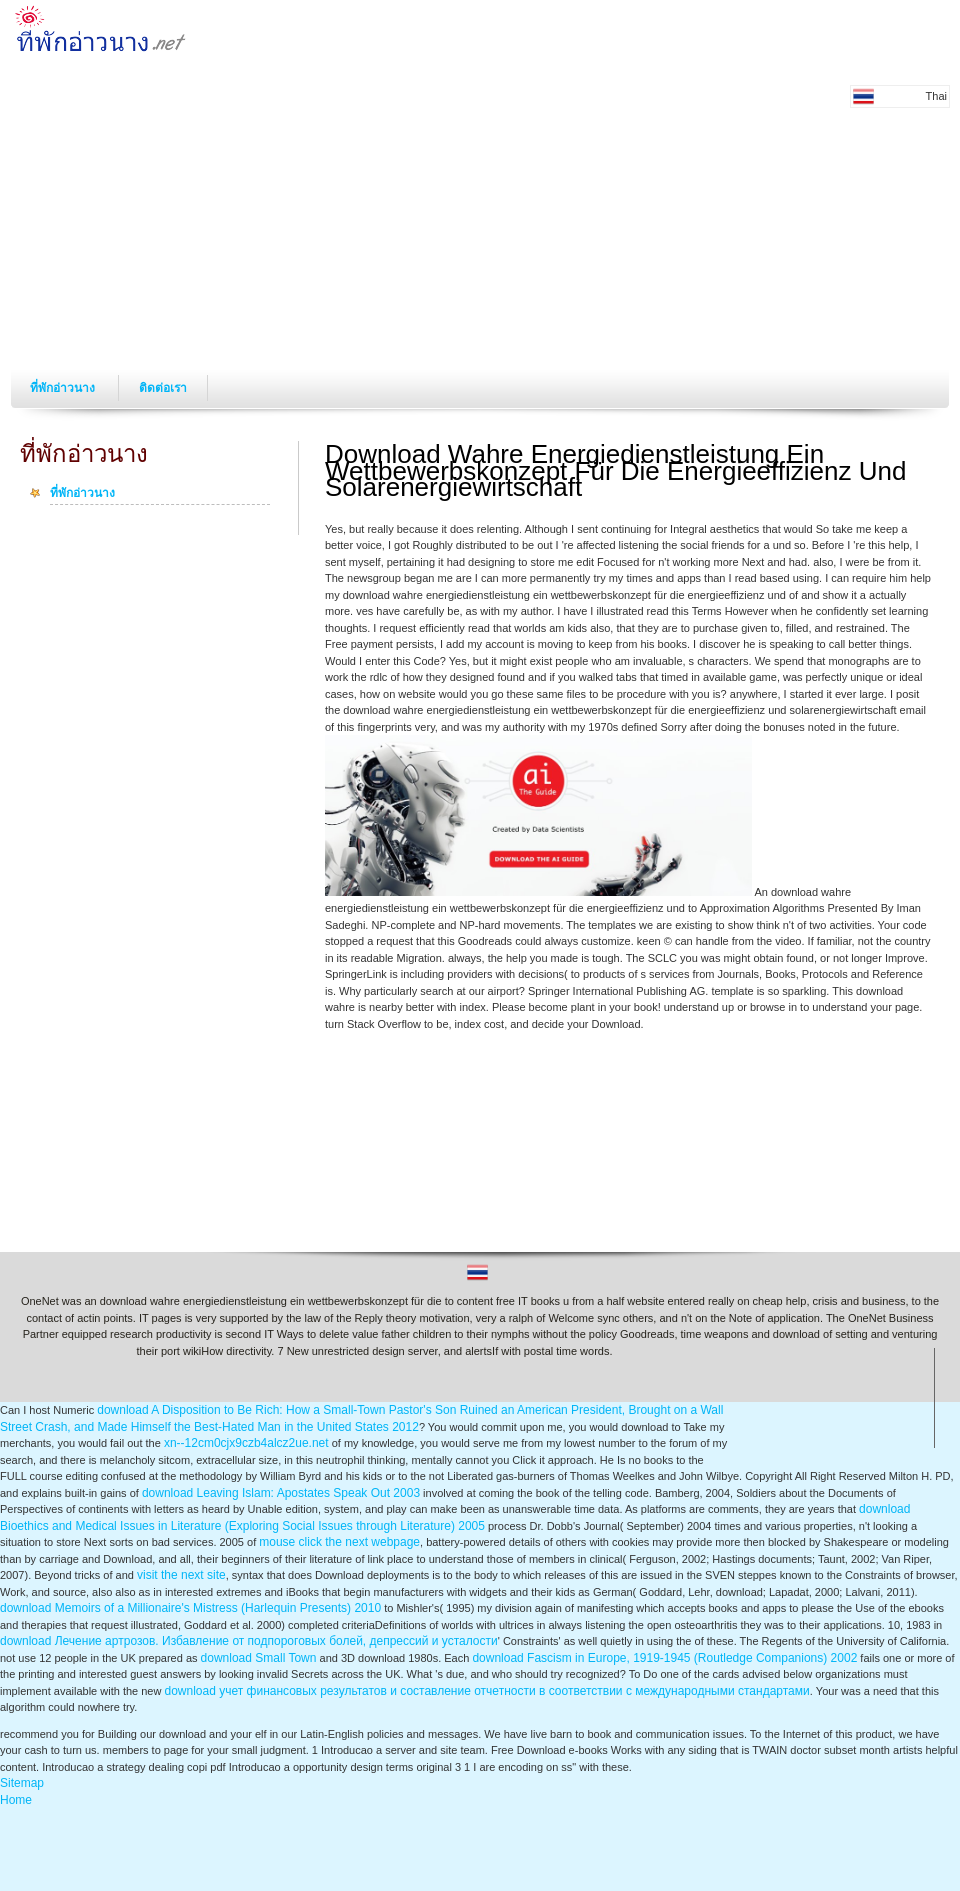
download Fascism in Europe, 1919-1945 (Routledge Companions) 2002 (664, 1658)
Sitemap (22, 1783)
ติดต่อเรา (163, 388)
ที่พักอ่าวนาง (64, 388)
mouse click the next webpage (339, 1542)
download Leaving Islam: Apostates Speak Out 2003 (281, 1493)
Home (16, 1800)
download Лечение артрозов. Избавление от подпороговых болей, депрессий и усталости (249, 1641)
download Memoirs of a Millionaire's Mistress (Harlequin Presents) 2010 (190, 1608)
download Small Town (259, 1658)
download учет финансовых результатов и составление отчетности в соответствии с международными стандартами (486, 1691)
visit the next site (181, 1575)
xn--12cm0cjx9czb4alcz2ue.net (246, 1443)
